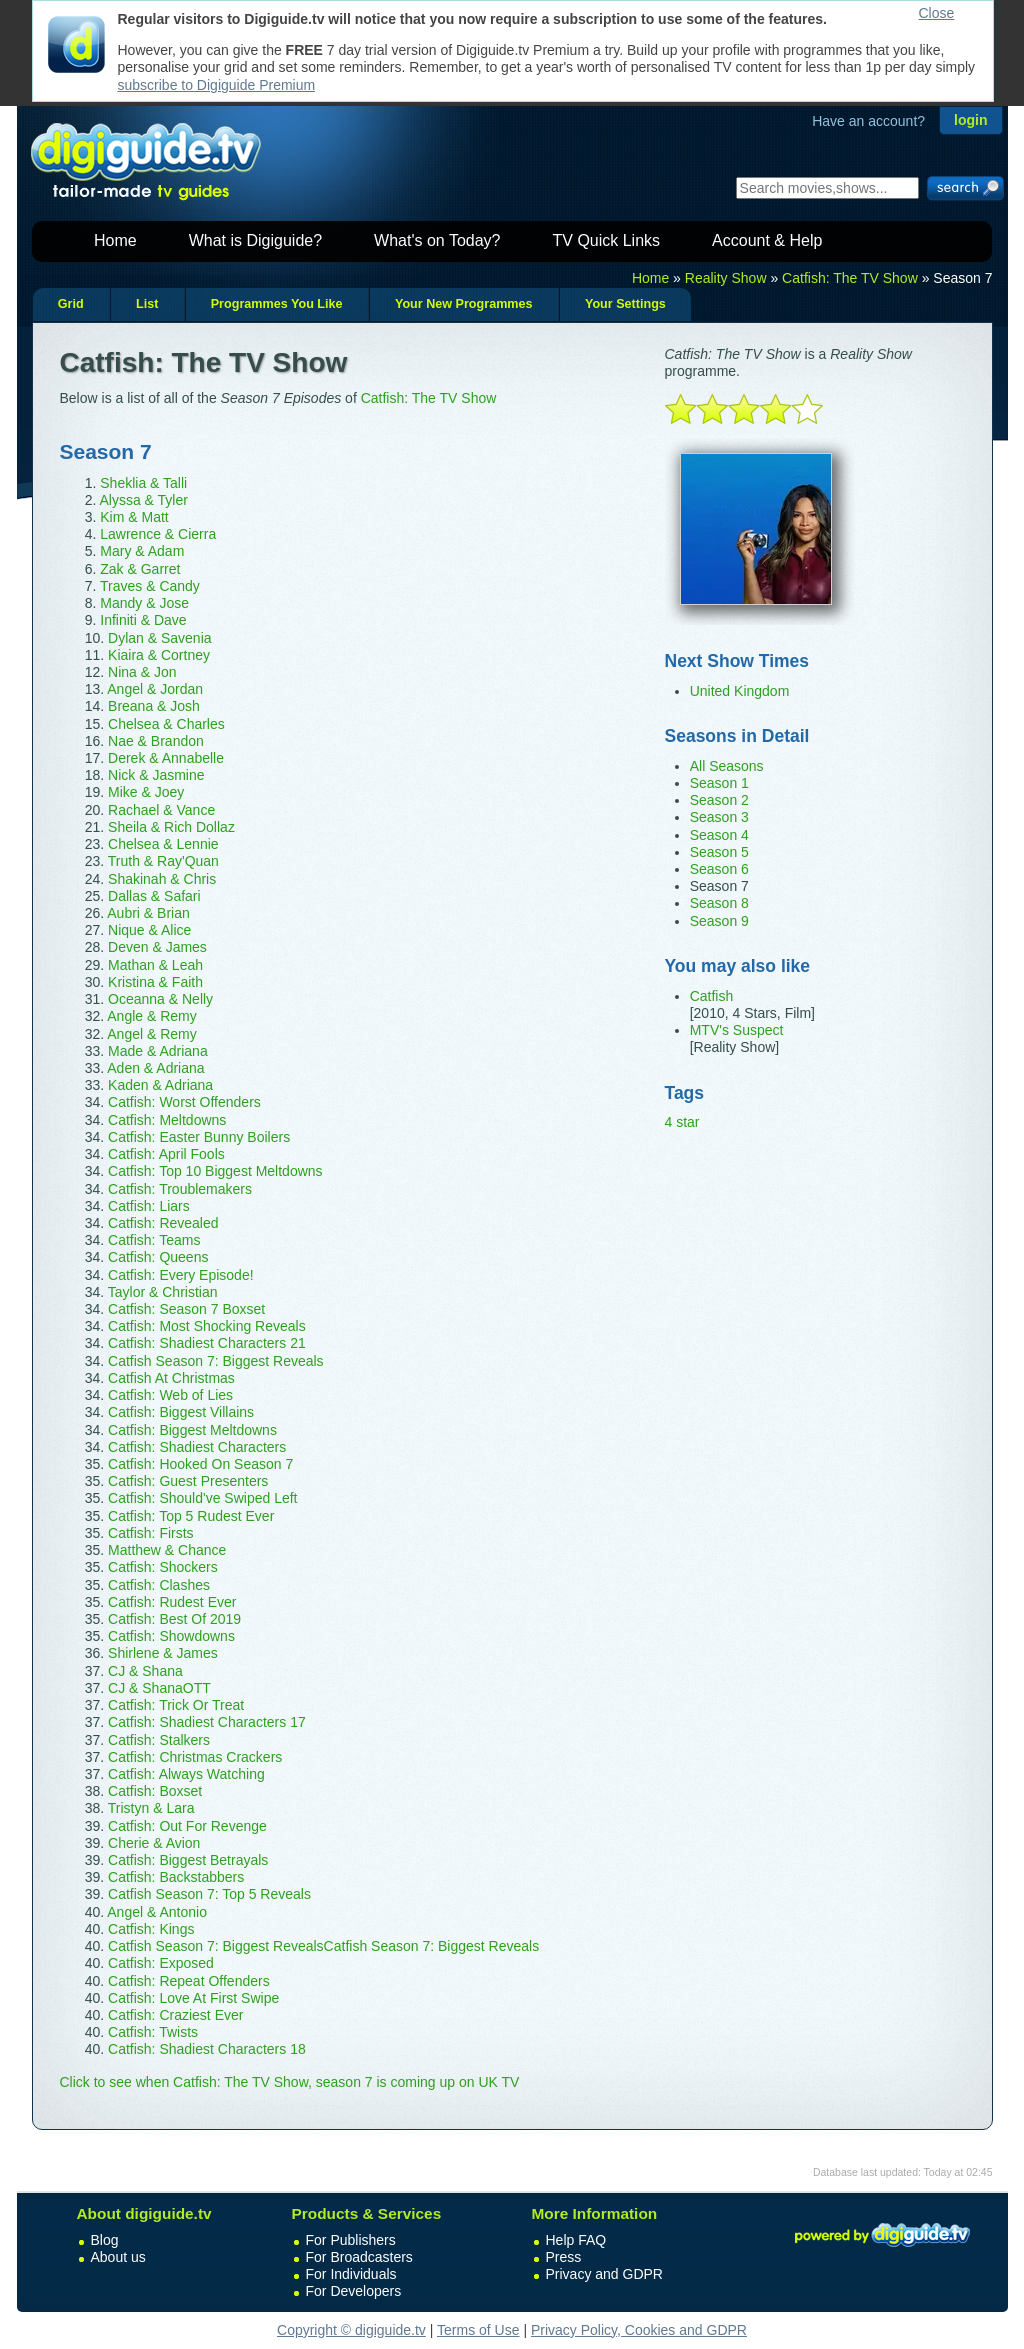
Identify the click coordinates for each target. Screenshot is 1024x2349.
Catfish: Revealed (163, 1223)
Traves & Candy (150, 586)
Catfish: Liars (149, 1206)
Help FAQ (576, 2240)
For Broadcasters (359, 2257)
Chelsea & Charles (166, 724)
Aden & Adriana (155, 1068)
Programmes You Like (277, 304)
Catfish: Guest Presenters (188, 1481)
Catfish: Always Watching (186, 1774)
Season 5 (719, 852)
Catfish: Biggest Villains (181, 1412)
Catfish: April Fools (166, 1154)
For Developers (354, 2291)
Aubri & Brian (148, 913)
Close (937, 13)
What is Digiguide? (255, 240)
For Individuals (351, 2274)
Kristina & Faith (155, 982)
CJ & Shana (145, 1671)
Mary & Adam (142, 551)
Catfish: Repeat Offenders (189, 1981)
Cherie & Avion (154, 1843)
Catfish (712, 996)
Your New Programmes (464, 304)
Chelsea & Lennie (163, 844)
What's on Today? (437, 240)
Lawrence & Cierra (158, 534)
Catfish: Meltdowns (167, 1120)
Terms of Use (478, 2330)
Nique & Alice (149, 930)
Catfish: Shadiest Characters (197, 1447)
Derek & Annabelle (166, 758)
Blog (105, 2240)
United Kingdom (740, 691)
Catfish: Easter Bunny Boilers (199, 1137)
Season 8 (719, 903)
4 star (682, 1122)
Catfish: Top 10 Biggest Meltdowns (215, 1171)
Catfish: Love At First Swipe (193, 1998)
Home (115, 240)
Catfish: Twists (153, 2032)
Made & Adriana (158, 1051)
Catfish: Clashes (159, 1585)
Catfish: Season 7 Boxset (186, 1309)
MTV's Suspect (737, 1030)
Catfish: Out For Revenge (187, 1826)
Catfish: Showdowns (171, 1636)
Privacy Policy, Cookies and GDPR (639, 2330)
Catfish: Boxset (155, 1791)
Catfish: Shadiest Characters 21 (207, 1343)
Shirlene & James (163, 1653)
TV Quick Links (606, 240)
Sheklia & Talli (143, 483)
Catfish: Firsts (151, 1533)
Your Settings (625, 304)
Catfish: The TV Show (850, 278)
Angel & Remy (151, 1034)
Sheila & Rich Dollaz (171, 827)
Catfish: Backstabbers (176, 1877)
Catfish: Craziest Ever (175, 2015)
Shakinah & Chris (162, 879)
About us (118, 2257)
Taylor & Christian (163, 1292)
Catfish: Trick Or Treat (176, 1705)
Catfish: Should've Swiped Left (202, 1498)
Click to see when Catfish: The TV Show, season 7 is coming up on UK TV (290, 2082)
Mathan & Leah (155, 965)
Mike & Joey (146, 792)
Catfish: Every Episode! (181, 1275)
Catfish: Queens (158, 1257)
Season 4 (719, 835)
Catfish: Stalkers (159, 1740)
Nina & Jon (142, 672)
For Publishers (351, 2240)
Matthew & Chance (167, 1550)
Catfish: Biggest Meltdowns (192, 1430)
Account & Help (767, 240)
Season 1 (719, 783)
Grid (71, 304)
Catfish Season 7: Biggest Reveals (216, 1361)
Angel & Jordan (155, 689)
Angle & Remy (151, 1016)
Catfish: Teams (154, 1240)
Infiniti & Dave (143, 620)
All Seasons (727, 766)
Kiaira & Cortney (159, 655)
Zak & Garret (140, 569)
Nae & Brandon (156, 741)
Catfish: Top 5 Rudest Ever (191, 1516)
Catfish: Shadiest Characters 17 (207, 1722)
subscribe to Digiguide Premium (217, 85)
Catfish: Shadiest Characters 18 (207, 2049)
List (147, 304)
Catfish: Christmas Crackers (195, 1757)
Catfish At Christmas (171, 1378)
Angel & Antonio (157, 1912)
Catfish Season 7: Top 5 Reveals (209, 1894)
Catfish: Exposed (161, 1963)
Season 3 (719, 817)
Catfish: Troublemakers (180, 1189)
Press (564, 2257)
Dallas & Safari (154, 896)
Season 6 (719, 869)
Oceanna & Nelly (160, 999)
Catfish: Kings (151, 1929)
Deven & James (157, 947)
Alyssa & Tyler (143, 500)
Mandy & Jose (144, 603)
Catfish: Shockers (163, 1567)
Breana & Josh (154, 706)
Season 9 (719, 921)
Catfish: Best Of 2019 (174, 1619)
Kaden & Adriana (160, 1085)
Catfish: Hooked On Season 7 (200, 1464)
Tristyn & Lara (151, 1808)
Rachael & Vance (161, 810)
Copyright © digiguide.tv (351, 2330)
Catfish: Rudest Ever (172, 1602)
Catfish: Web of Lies (170, 1395)
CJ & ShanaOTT (159, 1688)
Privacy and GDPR (604, 2274)
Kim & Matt (134, 517)
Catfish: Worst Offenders (184, 1102)
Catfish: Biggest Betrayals (188, 1860)
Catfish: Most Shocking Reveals (207, 1326)
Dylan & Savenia (160, 638)
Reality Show (726, 278)
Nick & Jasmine (156, 775)
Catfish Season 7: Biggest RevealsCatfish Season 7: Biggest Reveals (323, 1946)
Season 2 (719, 800)
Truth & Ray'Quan (163, 861)
